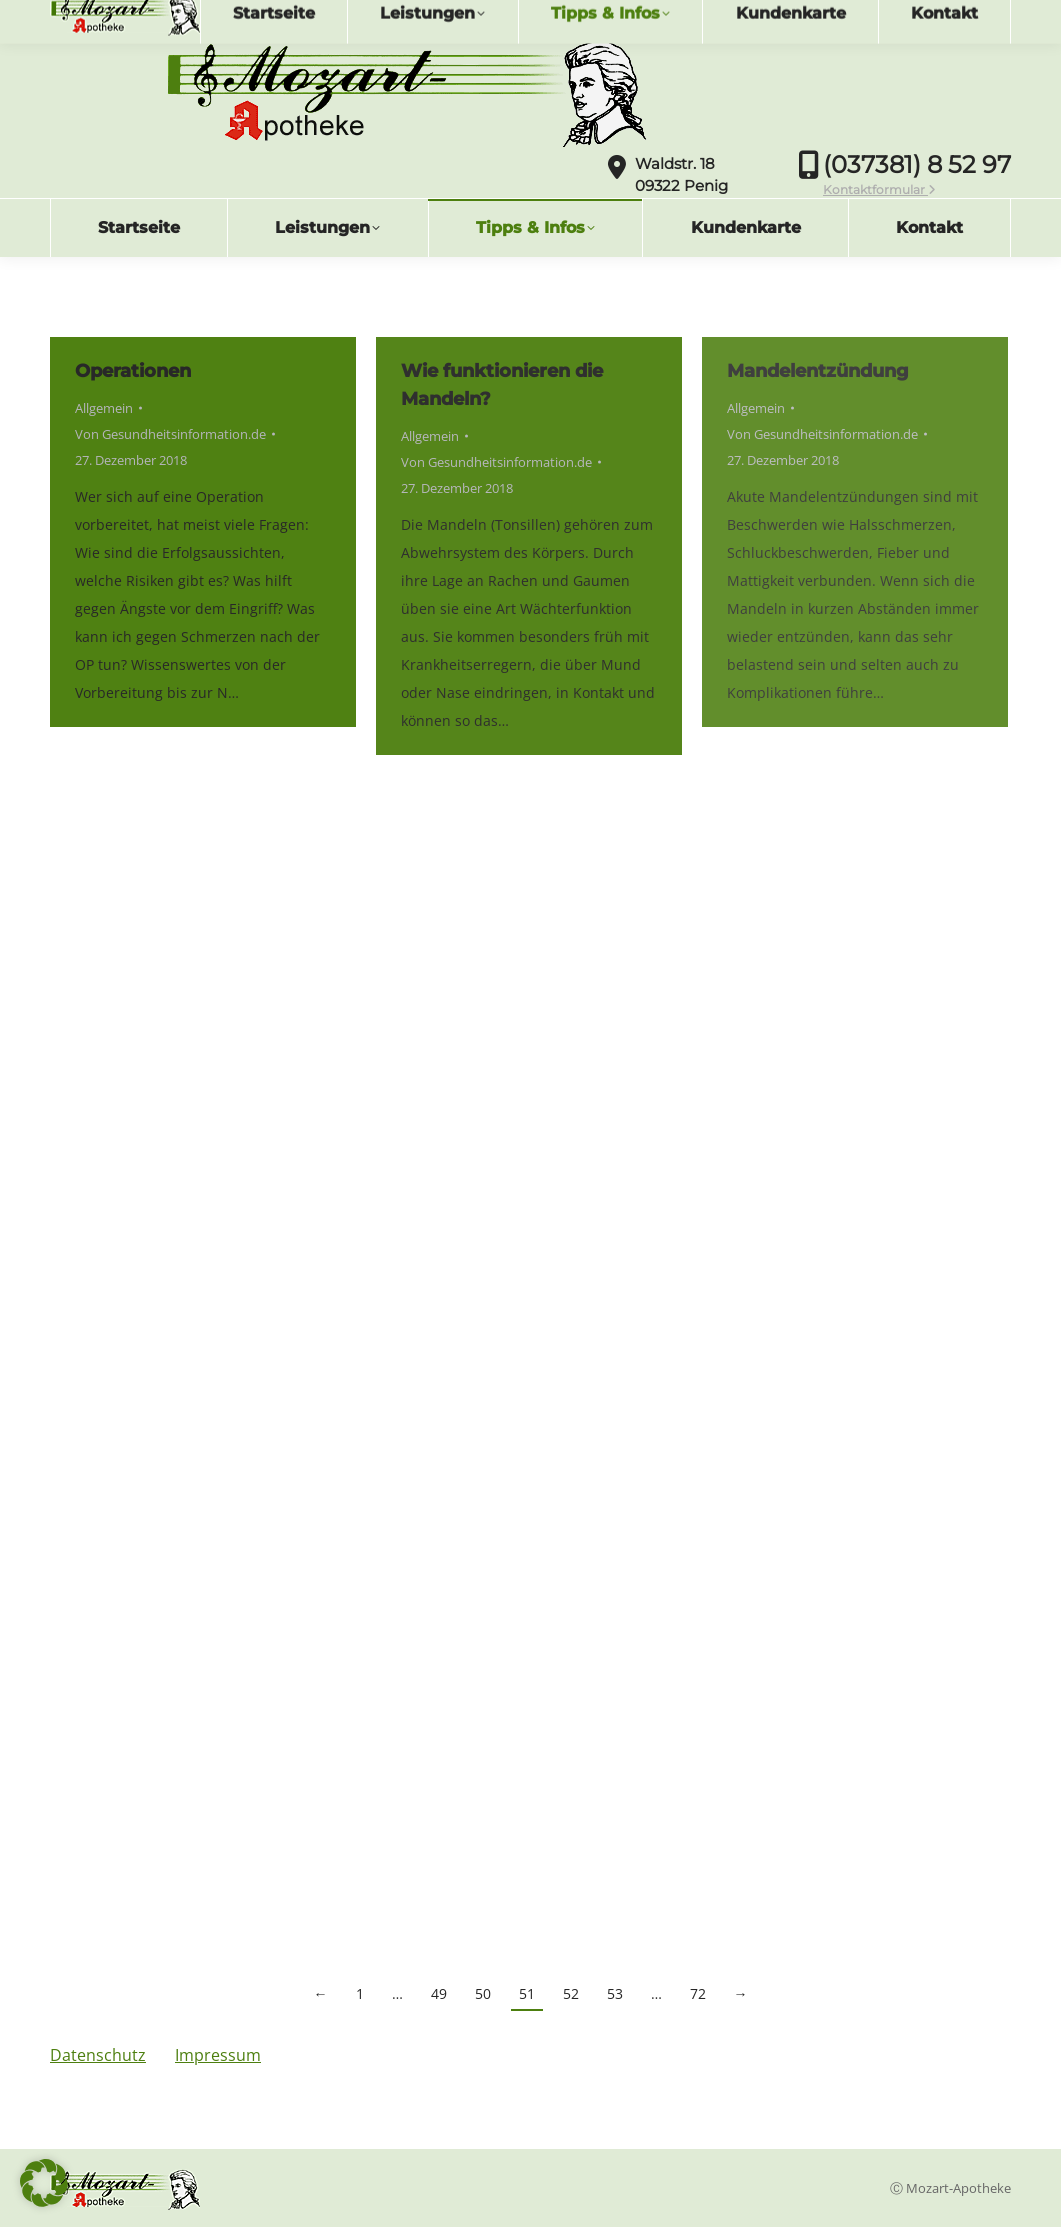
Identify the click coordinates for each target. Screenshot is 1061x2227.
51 (527, 1993)
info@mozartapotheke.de (159, 17)
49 (439, 1993)
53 (615, 1993)
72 (698, 1993)
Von (170, 434)
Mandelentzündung (818, 371)
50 (483, 1993)
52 (571, 1993)
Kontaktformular (879, 189)
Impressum (218, 2055)
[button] (44, 2183)
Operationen (133, 371)
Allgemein (104, 408)
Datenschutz (98, 2055)
